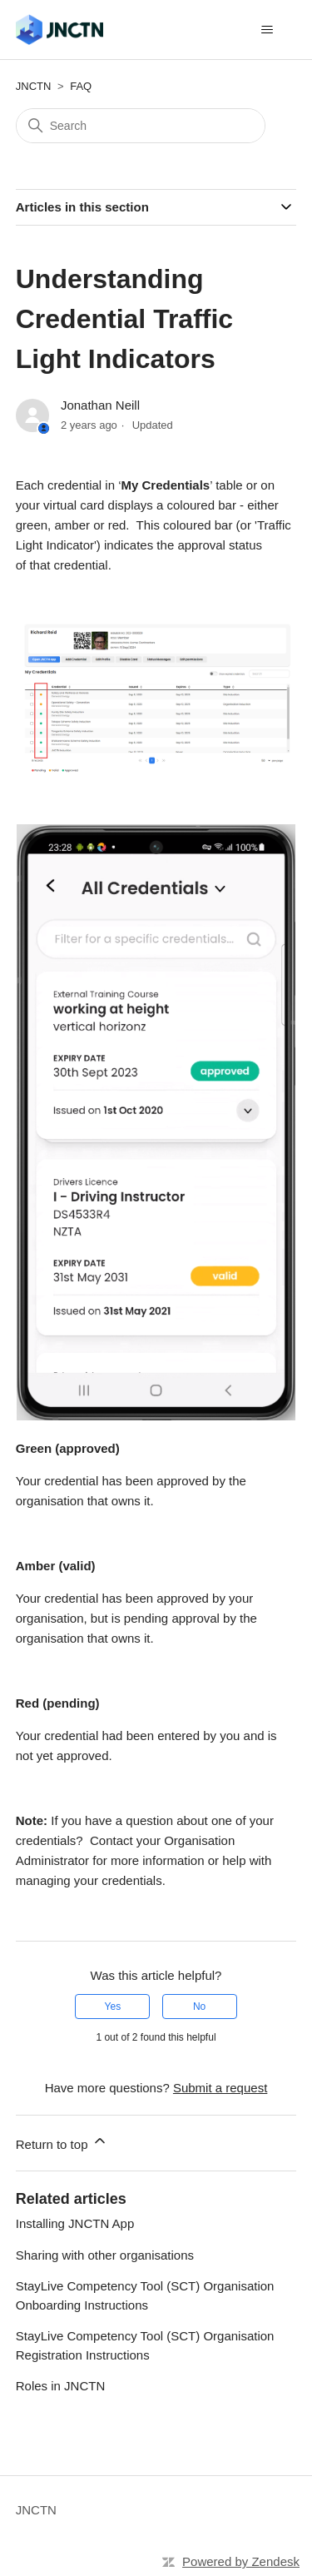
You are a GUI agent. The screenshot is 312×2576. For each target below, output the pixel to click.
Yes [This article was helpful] (113, 2006)
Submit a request (220, 2088)
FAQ (81, 86)
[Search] (141, 125)
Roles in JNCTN (61, 2386)
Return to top (62, 2141)
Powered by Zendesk (241, 2561)
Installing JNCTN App (75, 2223)
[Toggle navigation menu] (266, 30)
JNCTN (34, 86)
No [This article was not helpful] (199, 2006)
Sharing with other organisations (105, 2255)
